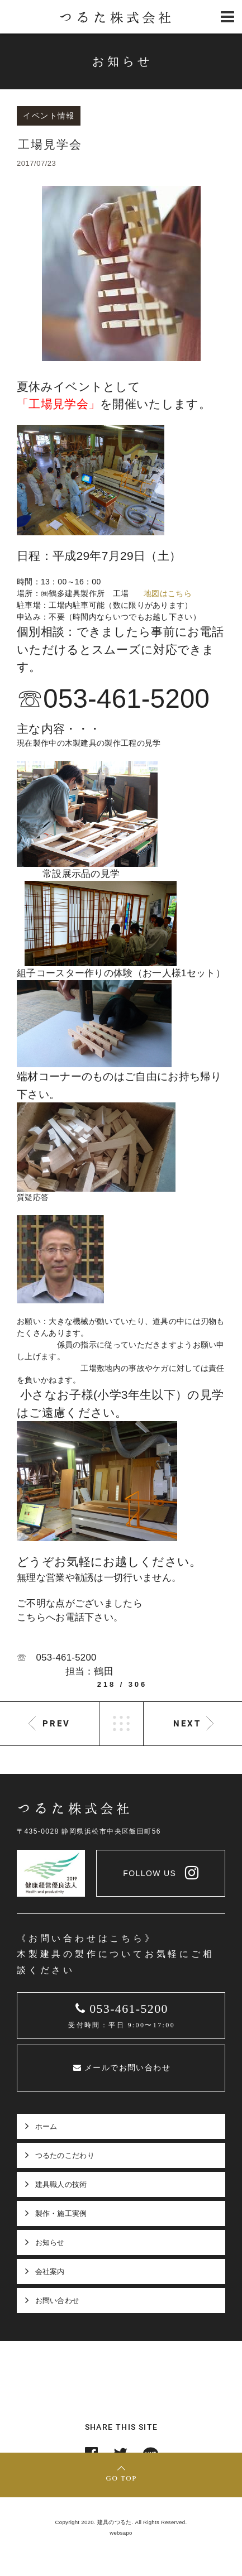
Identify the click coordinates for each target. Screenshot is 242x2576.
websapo (121, 2533)
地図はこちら (168, 593)
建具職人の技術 (61, 2184)
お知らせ (50, 2242)
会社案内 (50, 2271)
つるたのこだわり (64, 2155)
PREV (56, 1723)
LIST (121, 1723)
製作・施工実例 (61, 2213)
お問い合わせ (57, 2300)
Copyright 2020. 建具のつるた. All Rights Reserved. (121, 2522)
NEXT (187, 1723)
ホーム (46, 2126)
